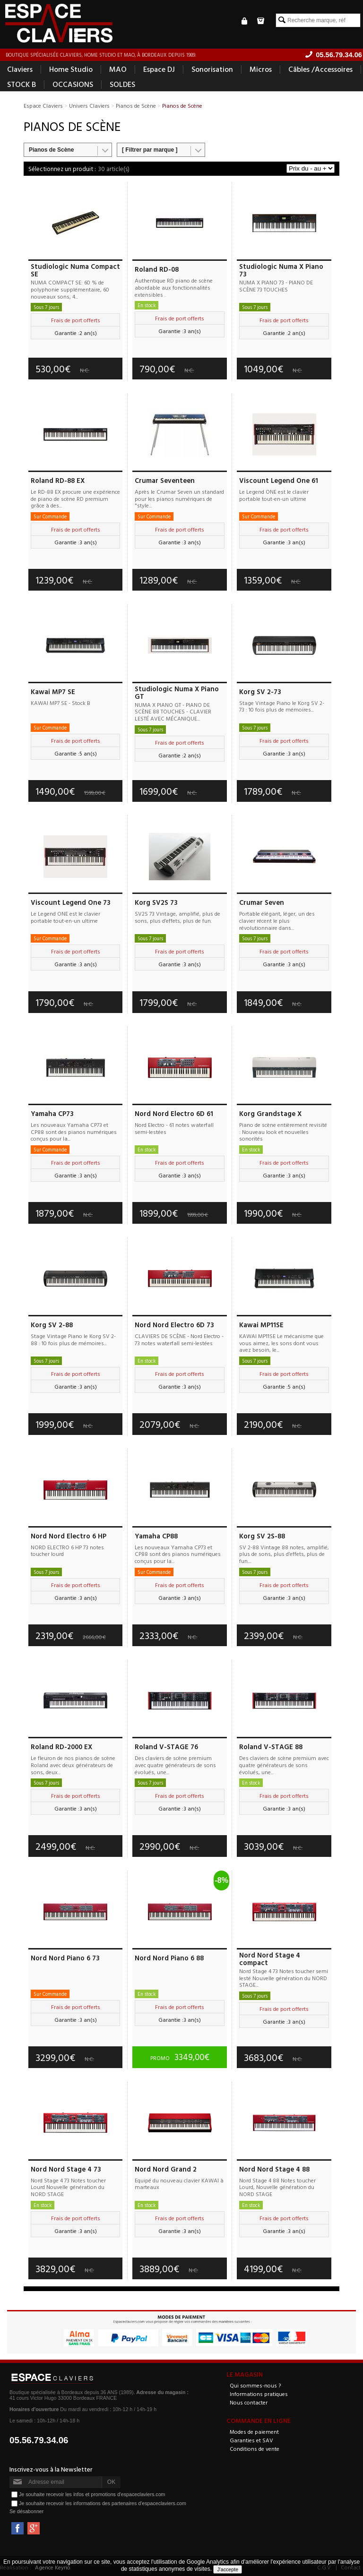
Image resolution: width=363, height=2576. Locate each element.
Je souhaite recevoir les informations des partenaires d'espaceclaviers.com (102, 2503)
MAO (118, 69)
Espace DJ (159, 69)
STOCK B (21, 84)
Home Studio (71, 69)
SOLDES (122, 84)
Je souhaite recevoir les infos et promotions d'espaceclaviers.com (92, 2494)
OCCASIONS (72, 84)
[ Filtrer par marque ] (149, 149)
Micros (261, 69)
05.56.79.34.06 (39, 2440)
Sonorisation (212, 69)
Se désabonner (26, 2511)
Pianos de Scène (51, 149)
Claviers (20, 69)
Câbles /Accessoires (320, 69)
